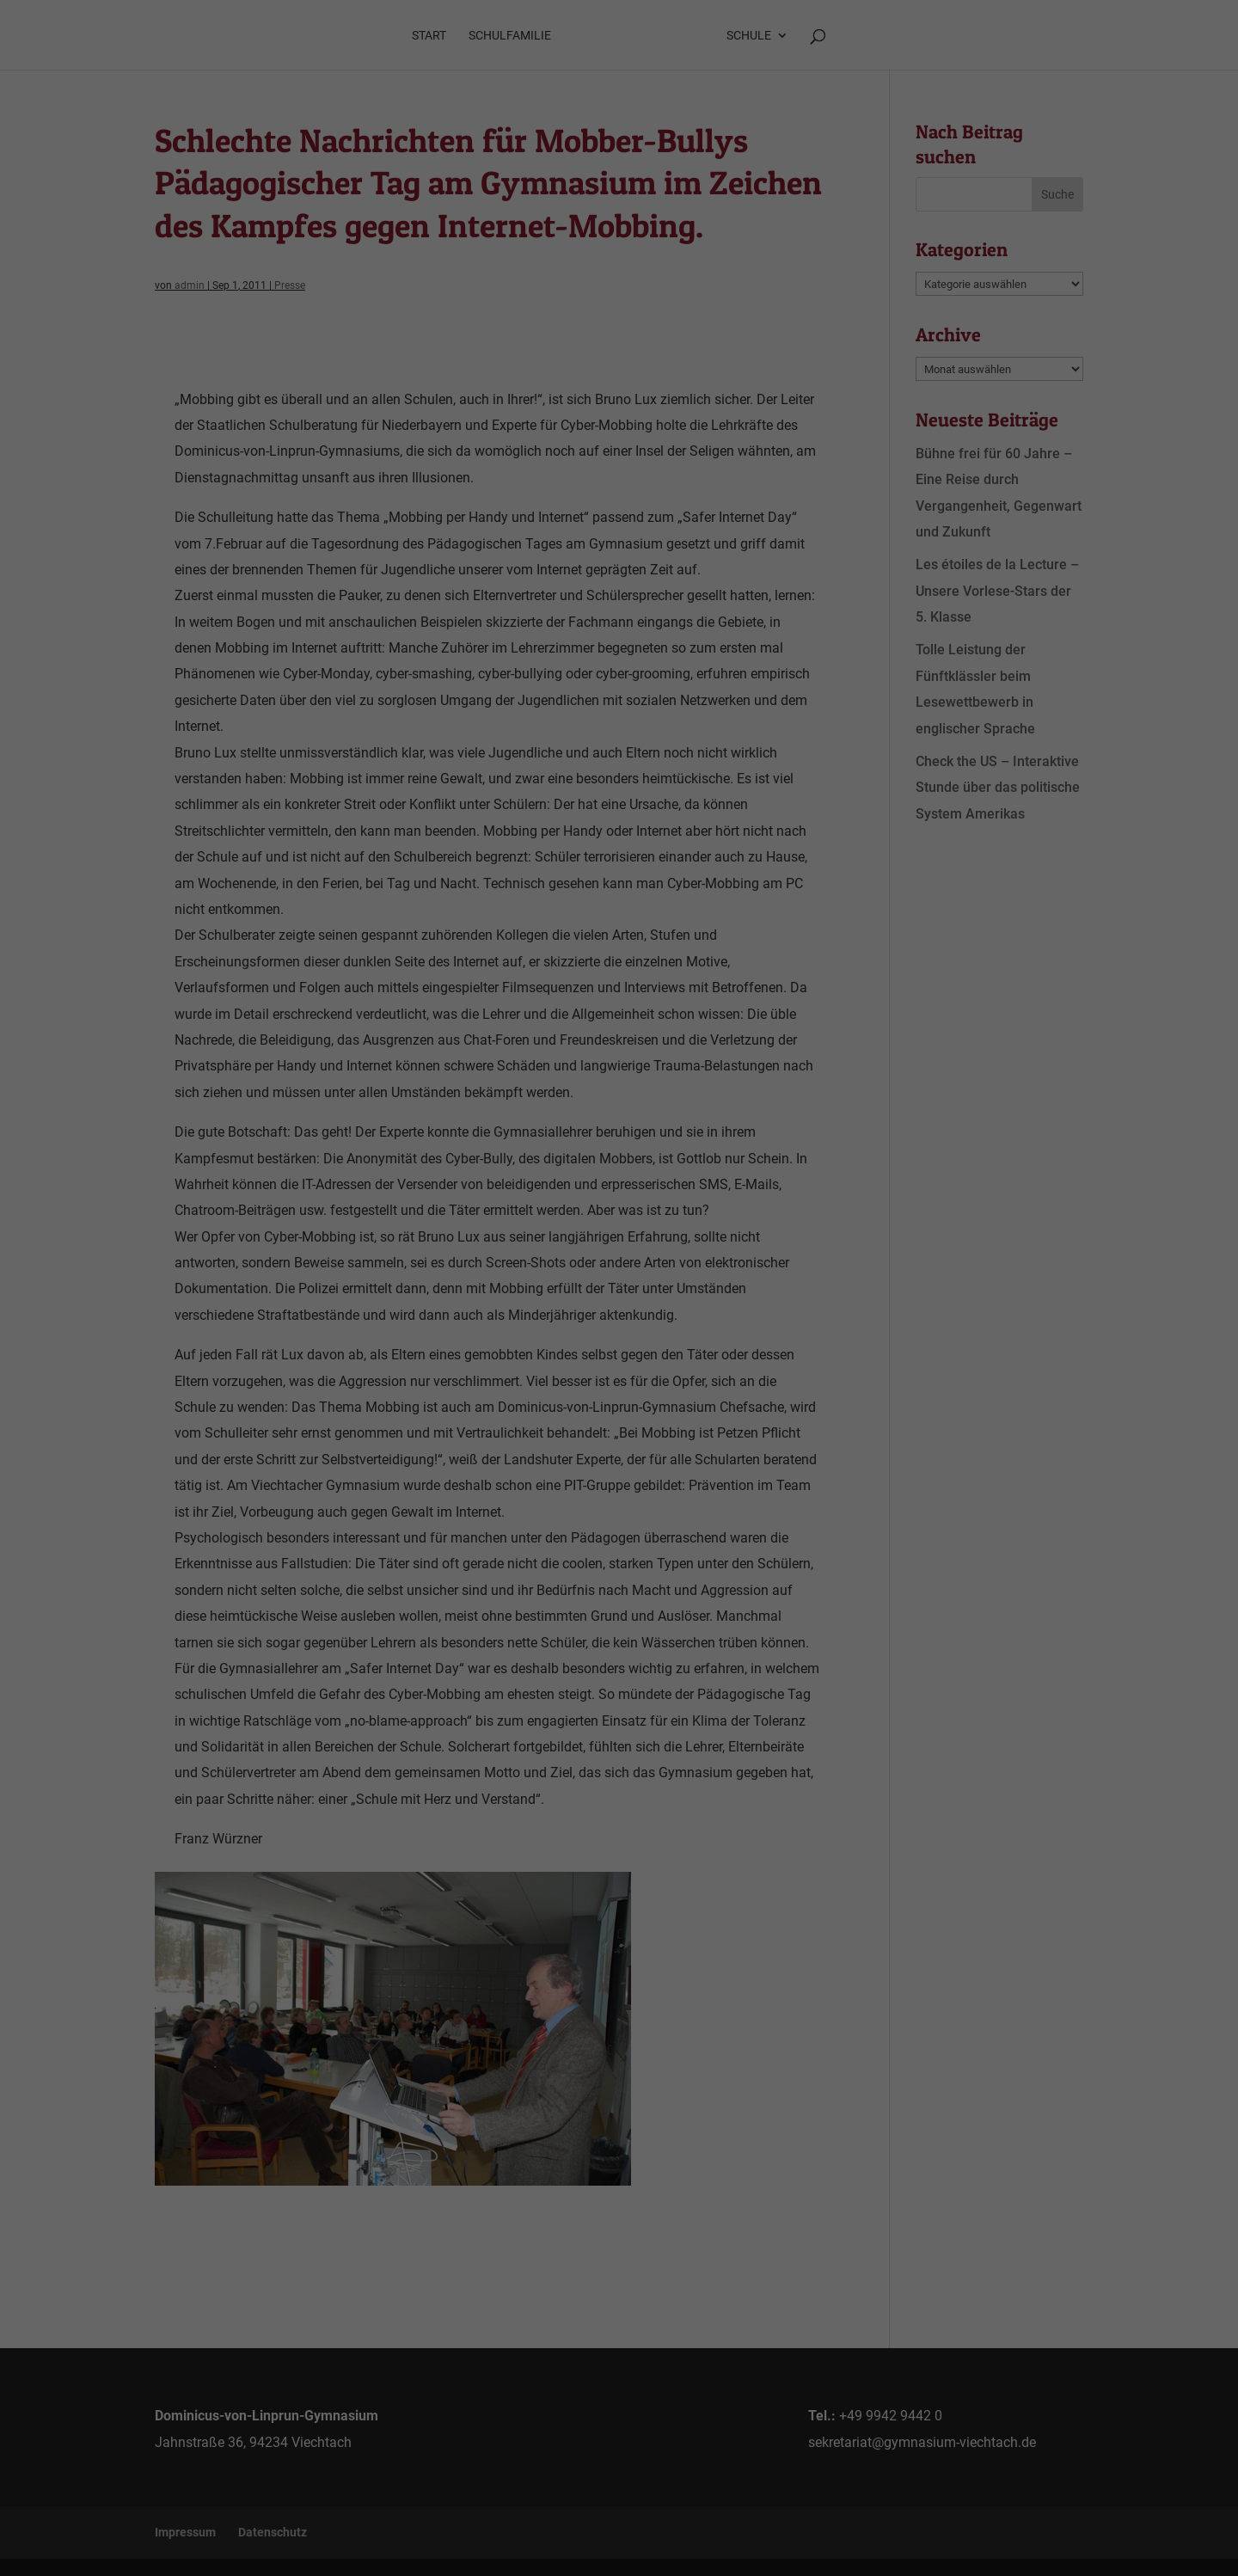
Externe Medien (776, 1294)
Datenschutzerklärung (533, 1238)
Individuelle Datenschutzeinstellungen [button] (619, 1494)
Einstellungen (433, 1255)
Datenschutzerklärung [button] (627, 1515)
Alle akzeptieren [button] (619, 1355)
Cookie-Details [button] (537, 1515)
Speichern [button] (619, 1405)
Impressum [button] (708, 1515)
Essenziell (435, 1294)
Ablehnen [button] (619, 1456)
